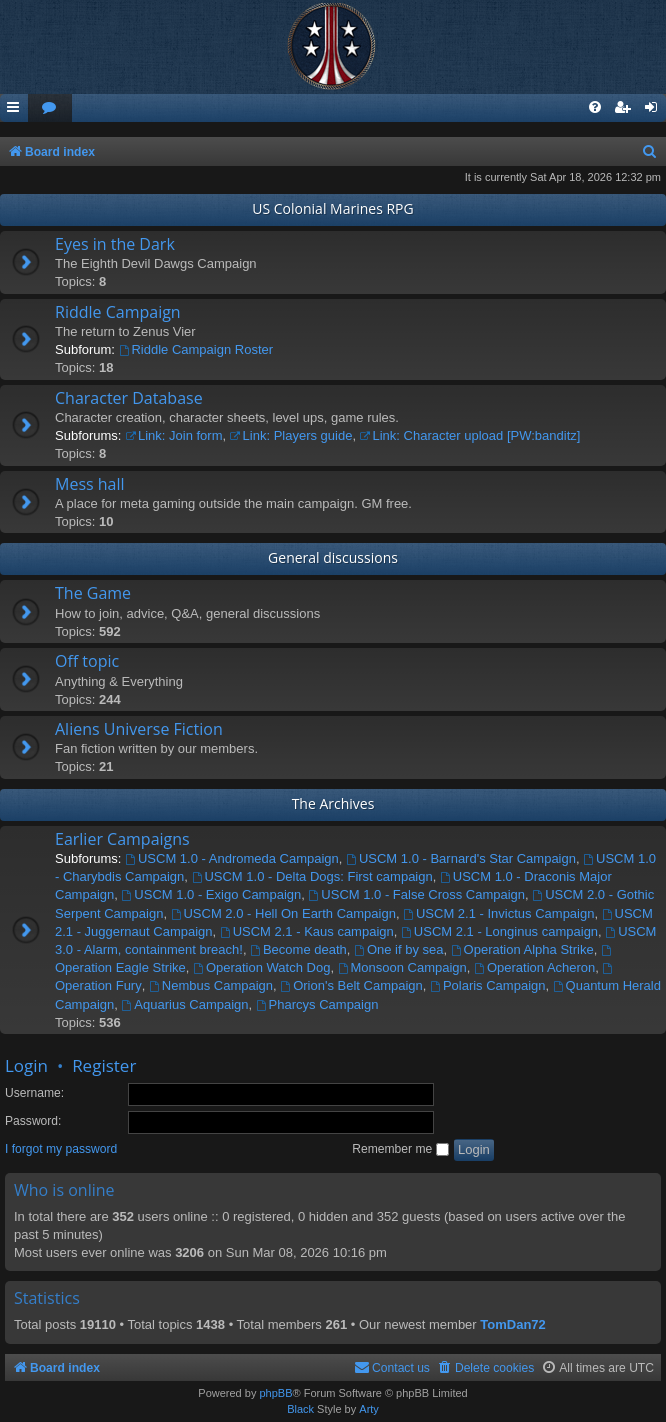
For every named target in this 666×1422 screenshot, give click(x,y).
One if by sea (398, 949)
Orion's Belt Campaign (351, 985)
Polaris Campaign (487, 985)
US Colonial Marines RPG (332, 208)
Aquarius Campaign (185, 1004)
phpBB (275, 1393)
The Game (93, 593)
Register (104, 1065)
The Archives (333, 803)
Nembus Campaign (211, 985)
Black (300, 1409)
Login (26, 1065)
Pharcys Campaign (317, 1004)
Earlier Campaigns (122, 839)
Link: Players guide (291, 435)
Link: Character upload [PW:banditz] (470, 435)
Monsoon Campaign (402, 967)
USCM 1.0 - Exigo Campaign (212, 894)
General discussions (333, 557)
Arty (369, 1409)
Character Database (129, 398)
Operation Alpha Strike (522, 949)
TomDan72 (513, 1324)
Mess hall (90, 484)
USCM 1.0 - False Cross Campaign (416, 894)
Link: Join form (173, 435)
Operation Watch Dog (261, 967)
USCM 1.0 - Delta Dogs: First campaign (312, 876)
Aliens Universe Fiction (139, 729)
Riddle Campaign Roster (196, 349)
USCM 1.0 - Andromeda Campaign (232, 858)
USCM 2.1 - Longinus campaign (499, 931)
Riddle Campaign (118, 312)
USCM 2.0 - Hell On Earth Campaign (283, 913)
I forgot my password (61, 1149)
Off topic (87, 661)
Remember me (400, 1149)
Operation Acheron (534, 967)
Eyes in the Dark (115, 244)
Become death (298, 949)
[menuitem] (50, 108)
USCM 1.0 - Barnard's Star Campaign (461, 858)
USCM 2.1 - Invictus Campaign (498, 913)
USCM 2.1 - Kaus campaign (307, 931)
